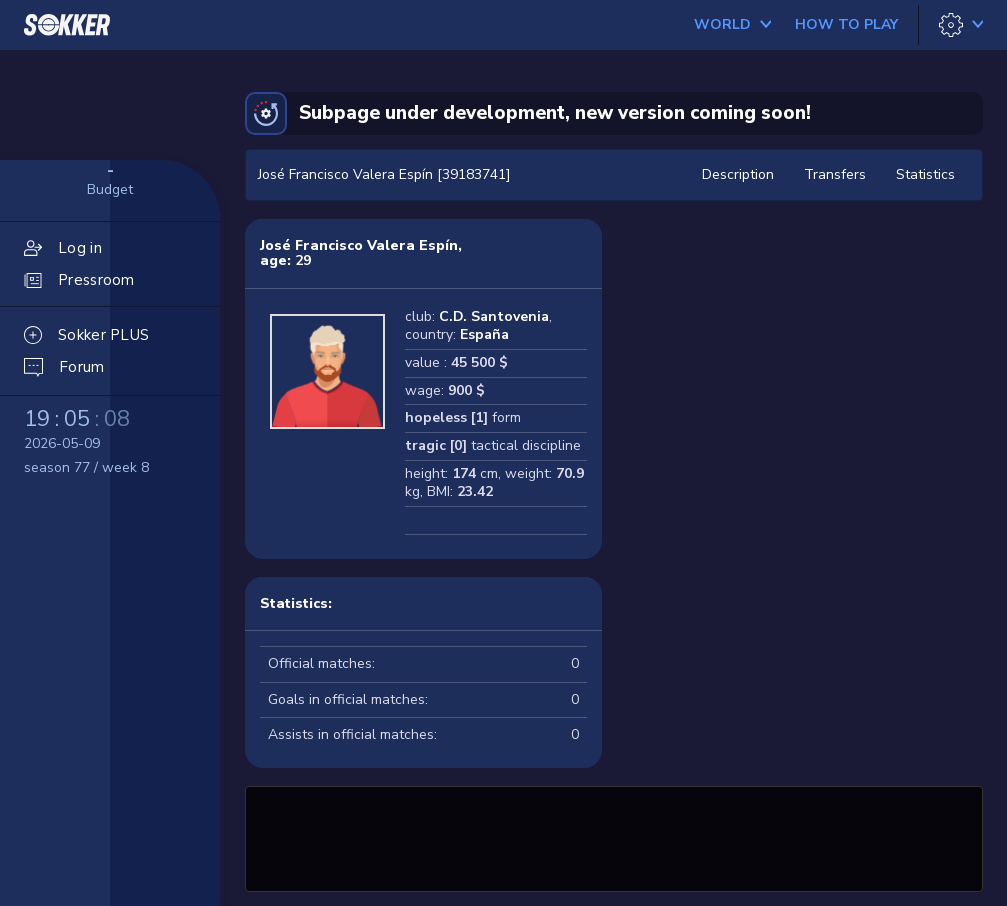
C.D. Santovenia (494, 316)
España (484, 334)
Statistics (925, 174)
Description (738, 174)
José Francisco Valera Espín (359, 245)
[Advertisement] (614, 836)
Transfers (835, 174)
